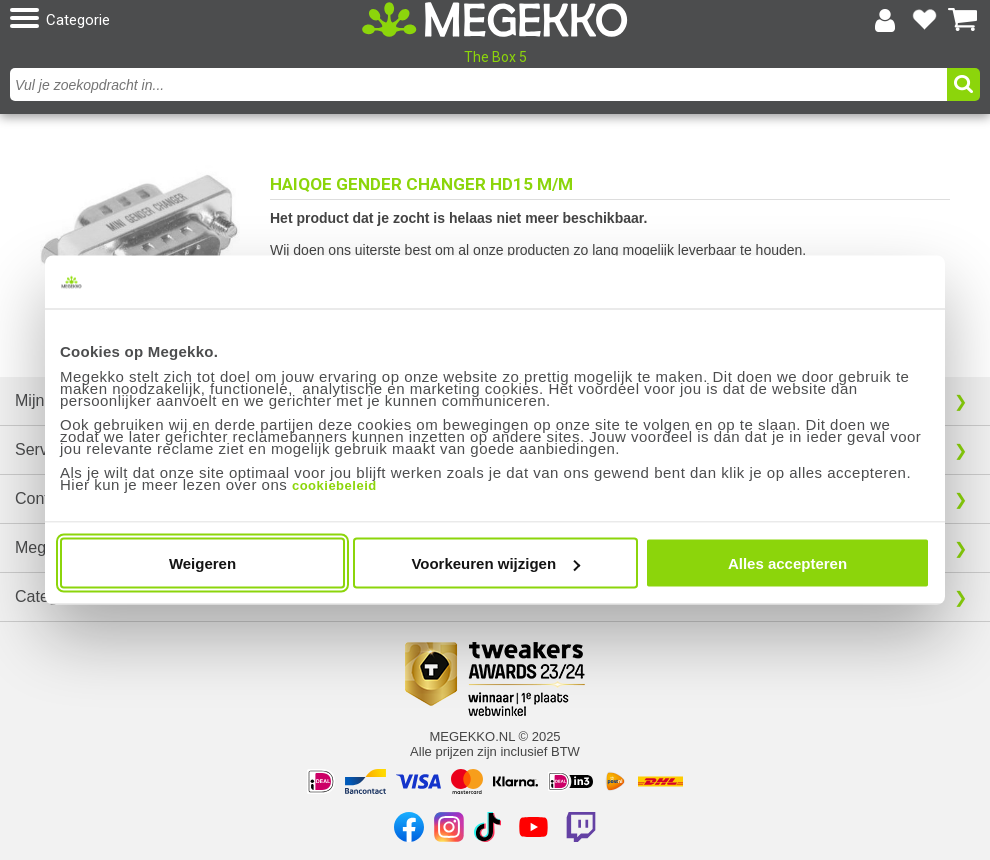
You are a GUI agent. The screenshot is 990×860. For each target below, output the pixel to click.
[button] (167, 19)
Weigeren (202, 563)
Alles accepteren (787, 563)
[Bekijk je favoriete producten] (924, 20)
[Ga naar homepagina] (495, 19)
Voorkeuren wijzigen (495, 563)
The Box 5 (495, 57)
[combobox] (481, 84)
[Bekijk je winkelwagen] (963, 20)
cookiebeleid (334, 485)
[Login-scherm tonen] (885, 20)
